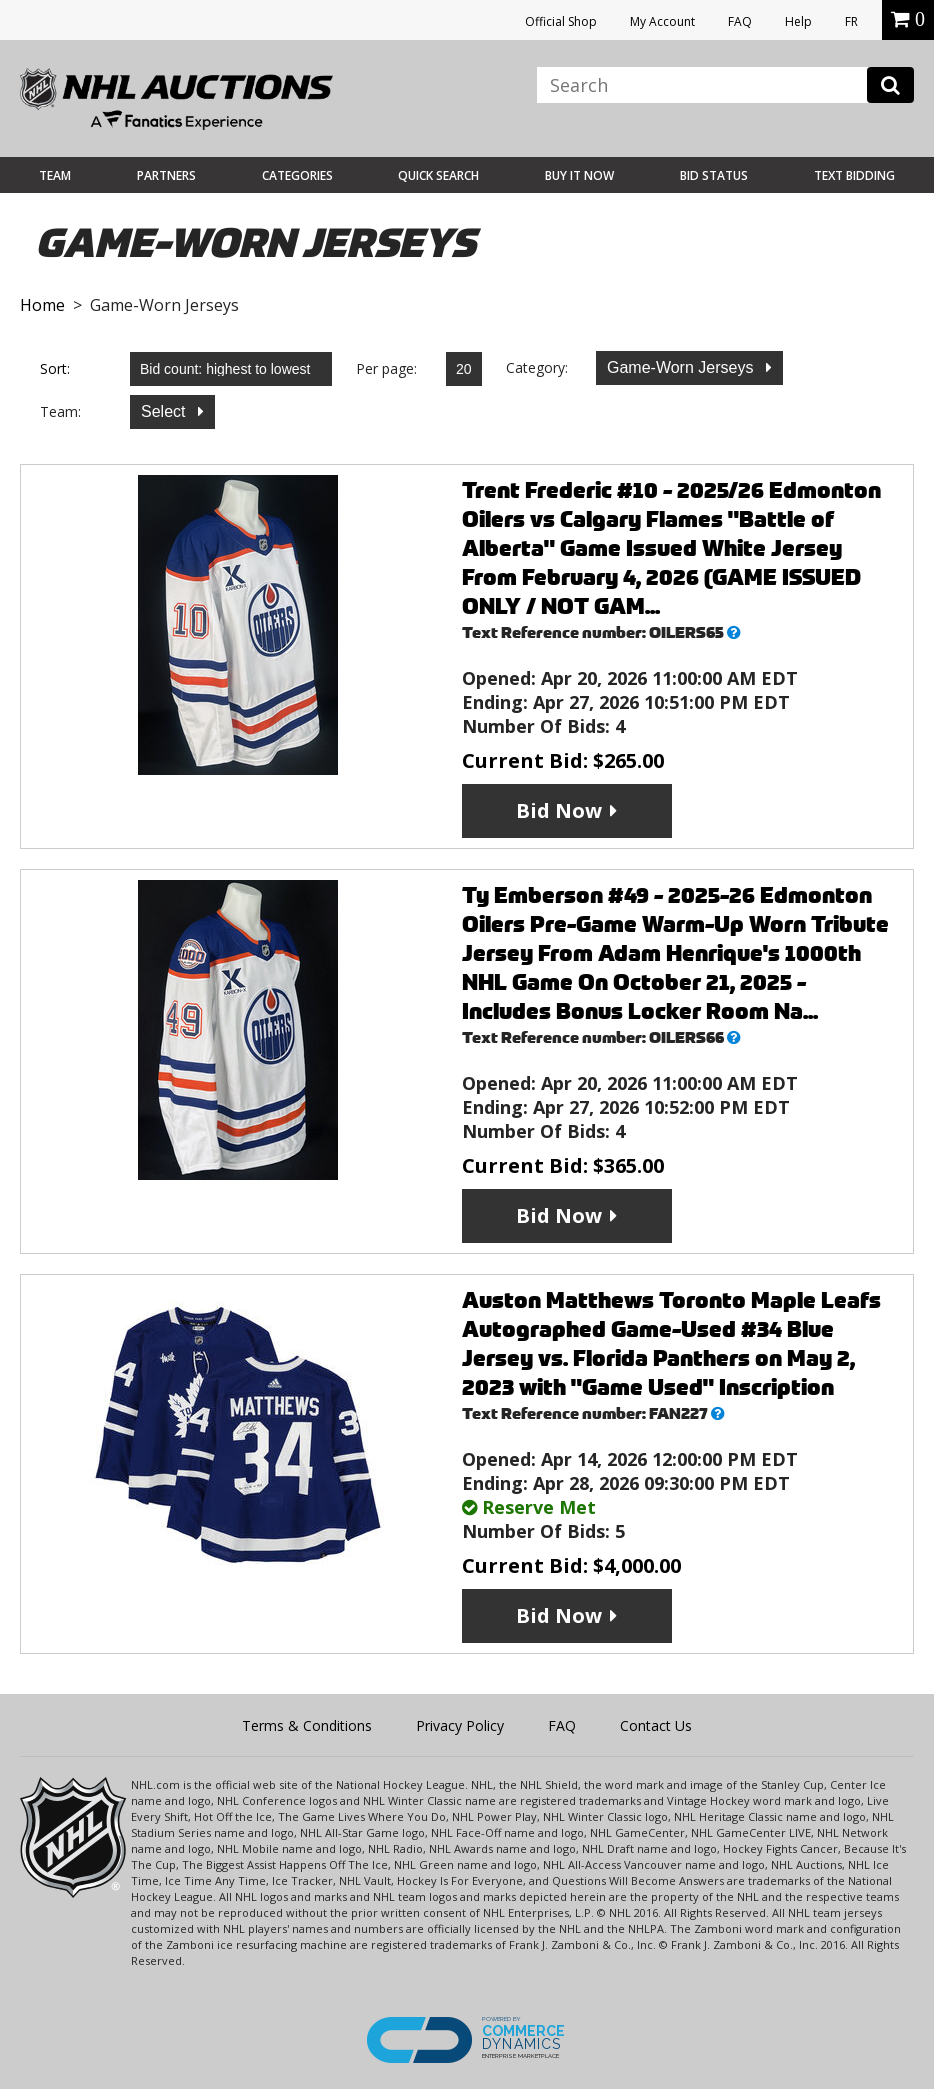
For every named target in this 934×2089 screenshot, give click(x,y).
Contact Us (656, 1725)
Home (42, 305)
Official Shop (561, 21)
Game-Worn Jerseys (682, 367)
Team (55, 175)
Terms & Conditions (307, 1725)
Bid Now (559, 810)
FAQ (740, 21)
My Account (662, 21)
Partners (166, 175)
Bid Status (714, 175)
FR (851, 21)
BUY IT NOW (579, 175)
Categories (297, 175)
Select (165, 411)
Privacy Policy (460, 1725)
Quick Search (438, 175)
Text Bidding (854, 175)
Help (798, 21)
